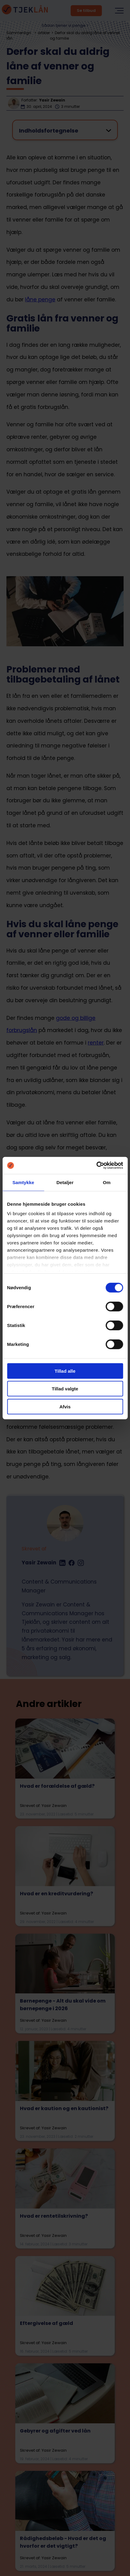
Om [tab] (106, 1182)
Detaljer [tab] (65, 1182)
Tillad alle (64, 1370)
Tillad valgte (65, 1388)
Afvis (65, 1406)
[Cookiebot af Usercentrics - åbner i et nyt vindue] (96, 1165)
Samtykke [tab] (23, 1182)
